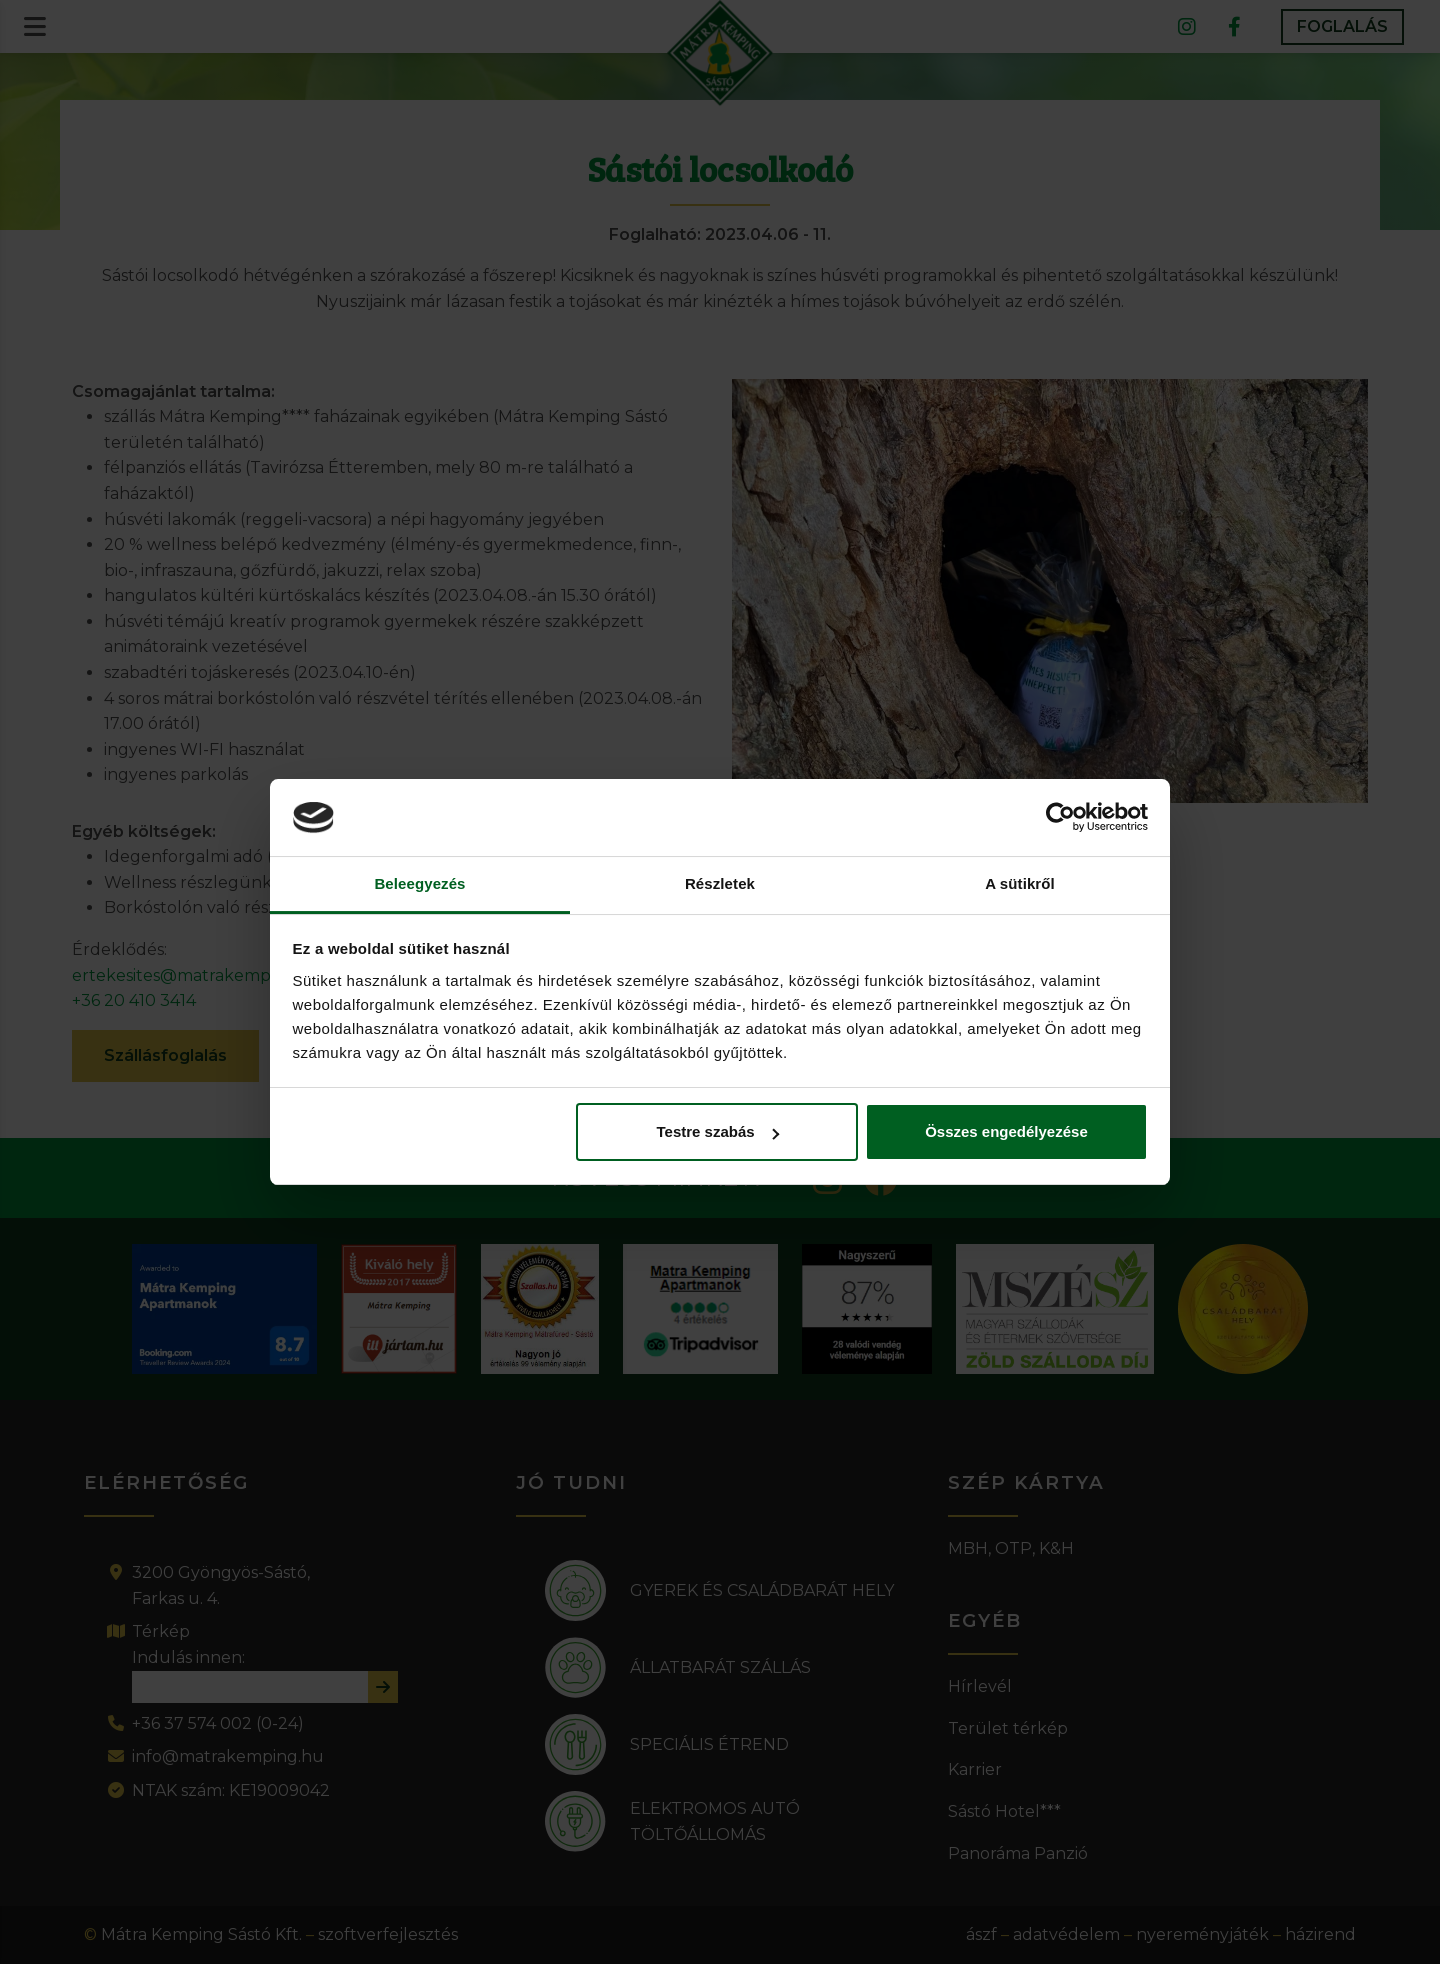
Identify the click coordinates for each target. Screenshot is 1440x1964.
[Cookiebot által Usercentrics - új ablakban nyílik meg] (1060, 818)
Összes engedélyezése (1006, 1131)
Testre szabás (717, 1131)
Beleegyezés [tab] (419, 883)
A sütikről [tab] (1020, 883)
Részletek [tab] (720, 883)
